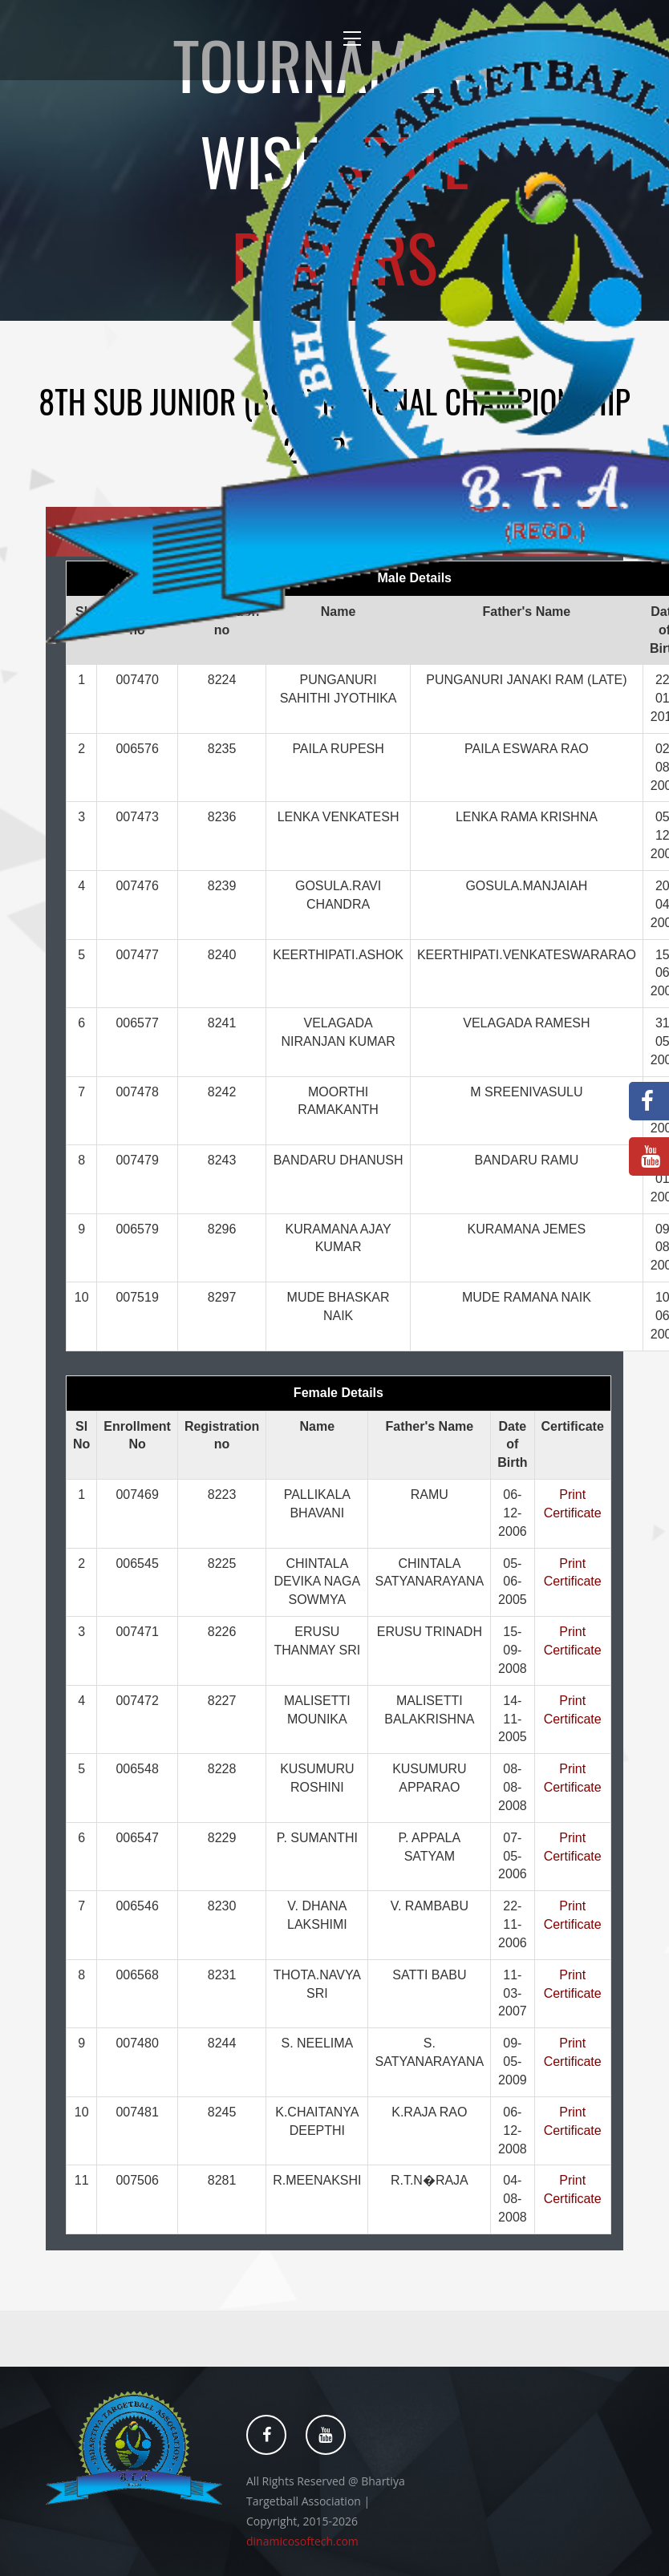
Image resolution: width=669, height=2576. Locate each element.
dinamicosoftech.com (302, 2541)
